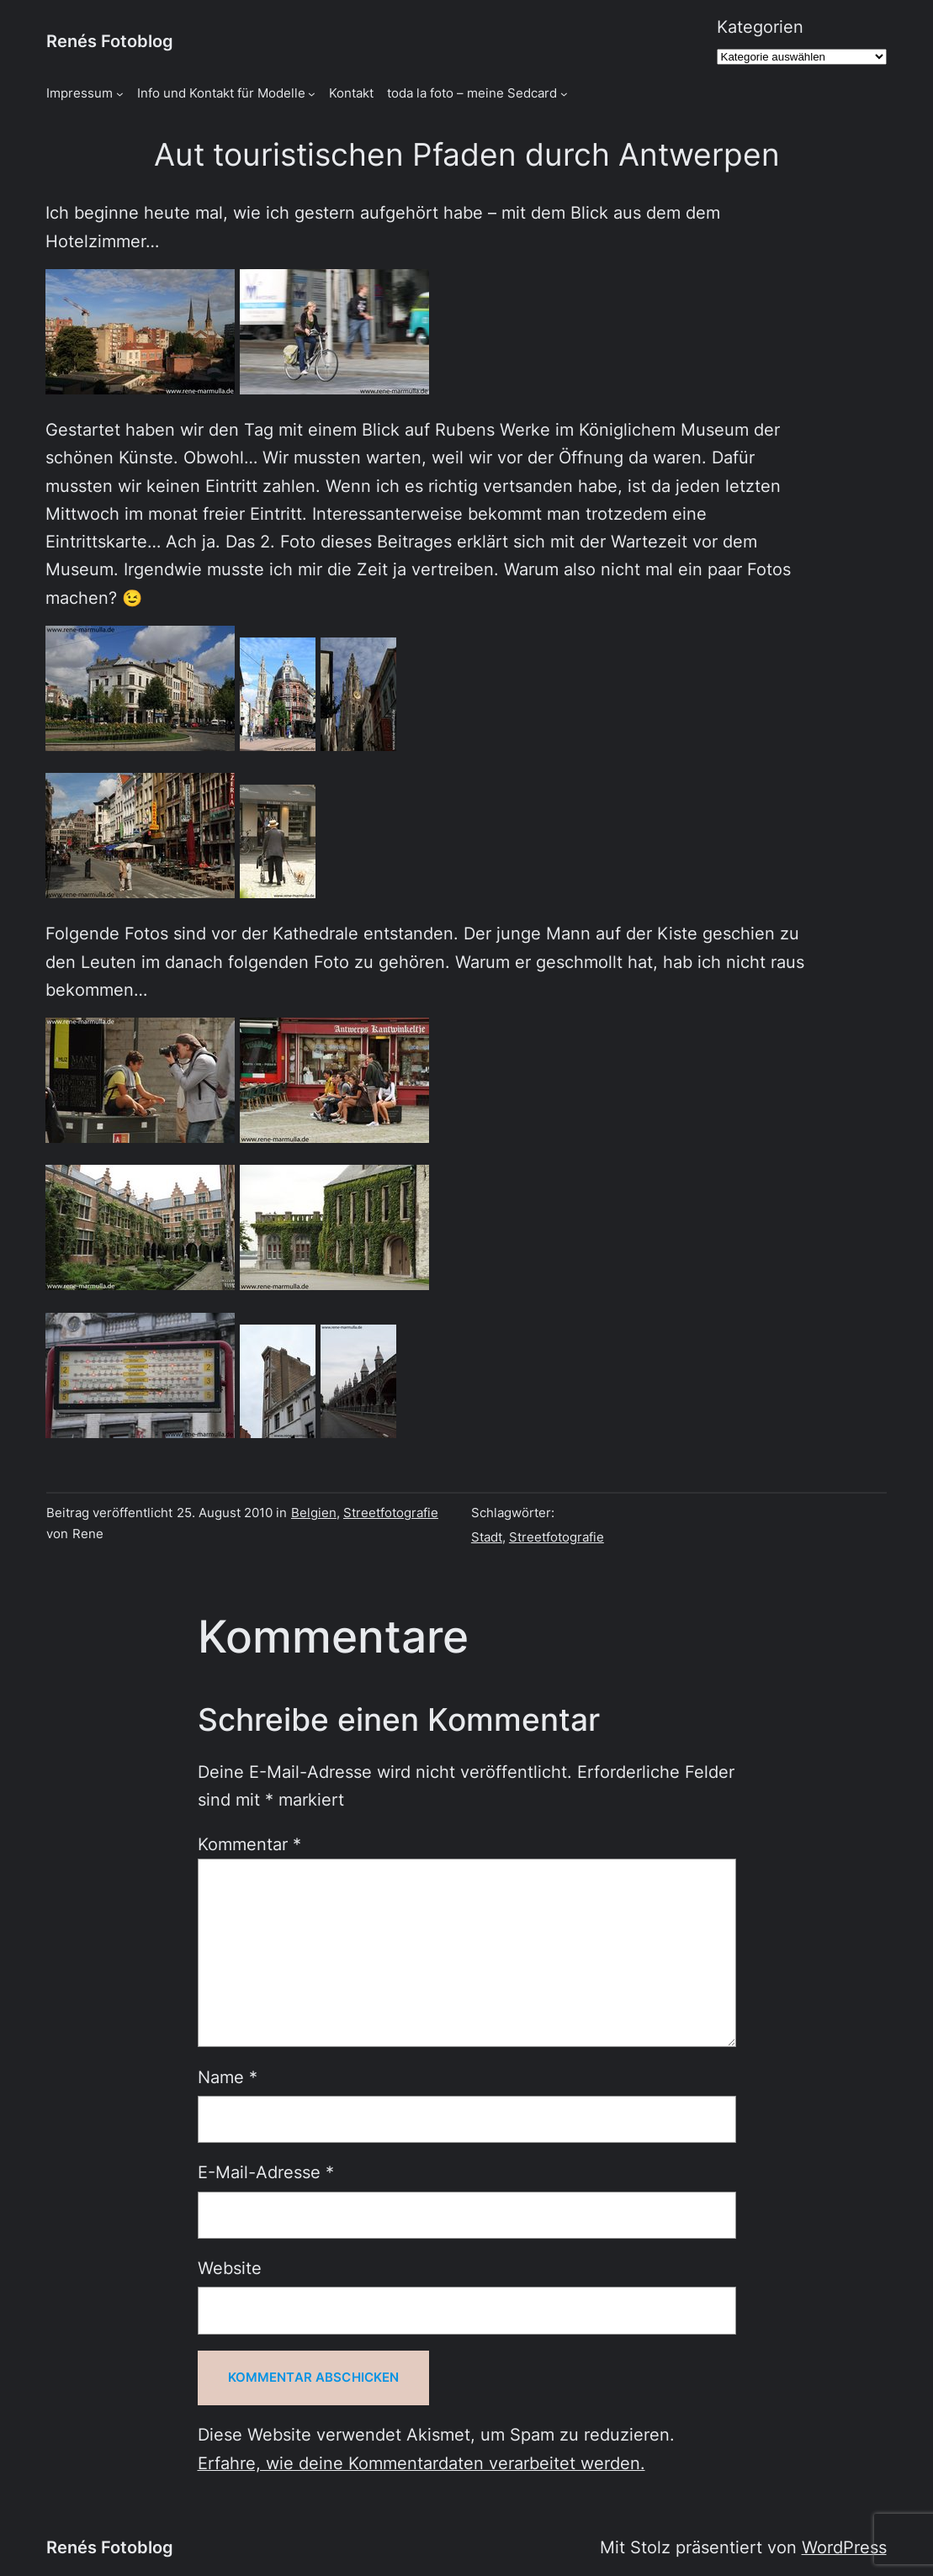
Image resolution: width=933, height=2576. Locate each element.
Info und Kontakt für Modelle (221, 93)
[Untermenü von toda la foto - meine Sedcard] (564, 94)
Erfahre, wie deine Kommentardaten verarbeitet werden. (421, 2463)
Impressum (79, 93)
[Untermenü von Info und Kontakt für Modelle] (311, 94)
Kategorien (760, 27)
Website (230, 2268)
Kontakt (351, 93)
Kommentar (249, 1844)
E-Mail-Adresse (266, 2172)
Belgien (314, 1513)
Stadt (486, 1537)
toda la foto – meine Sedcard (472, 93)
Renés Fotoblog (109, 41)
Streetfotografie (390, 1513)
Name (227, 2077)
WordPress (844, 2547)
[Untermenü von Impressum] (120, 94)
